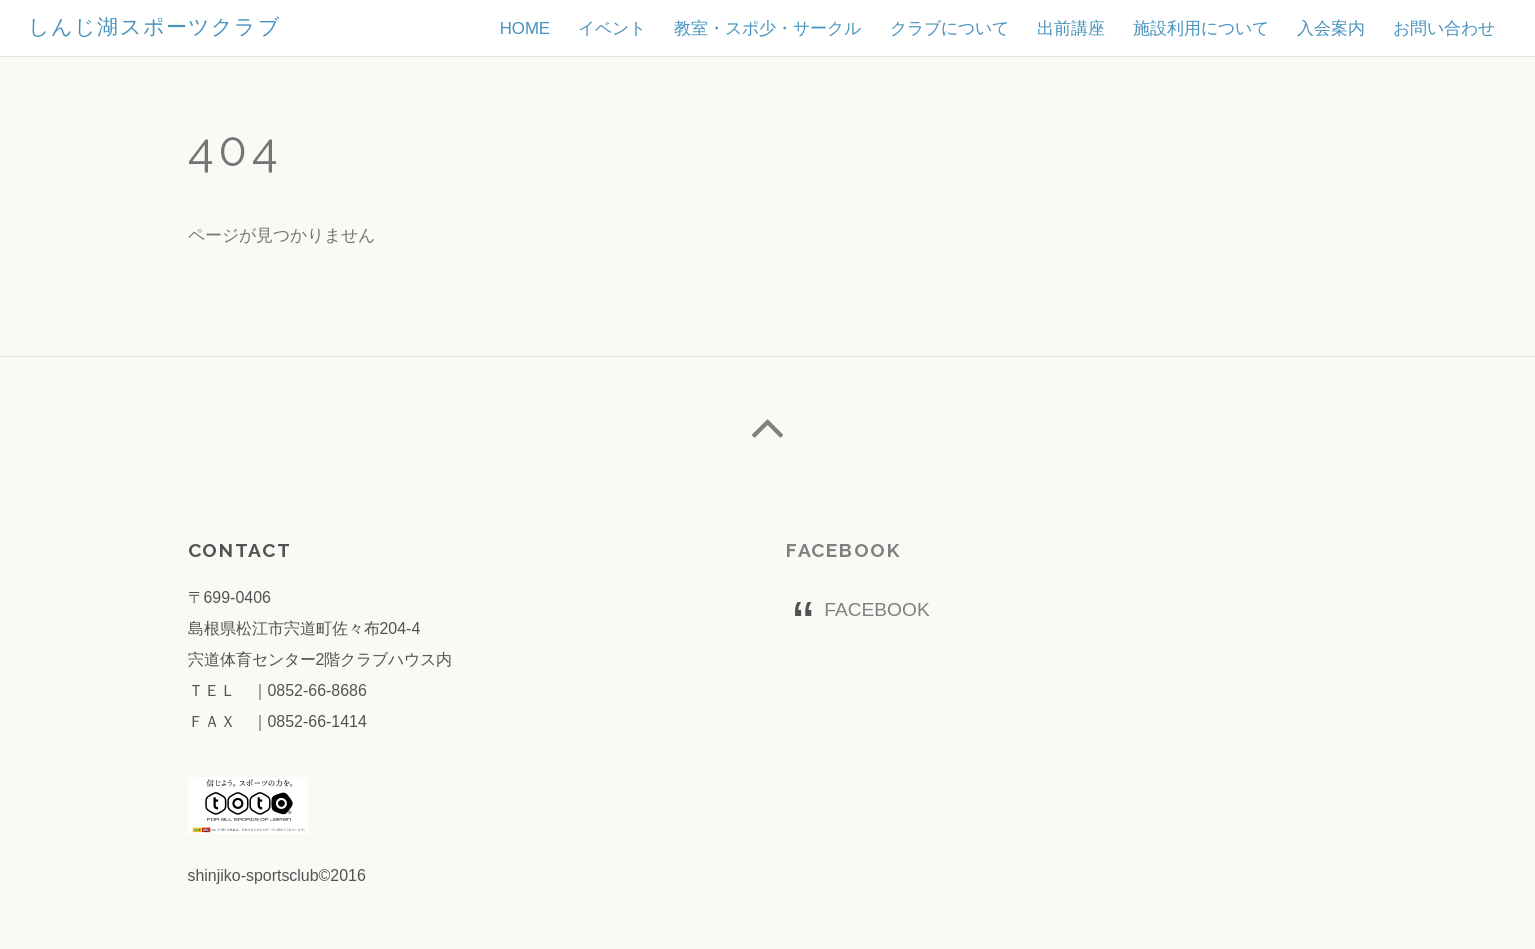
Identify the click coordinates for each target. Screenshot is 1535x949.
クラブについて (949, 28)
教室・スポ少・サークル (767, 28)
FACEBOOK (843, 550)
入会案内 (1331, 28)
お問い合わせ (1444, 28)
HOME (525, 28)
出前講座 (1071, 28)
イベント (612, 28)
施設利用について (1201, 28)
